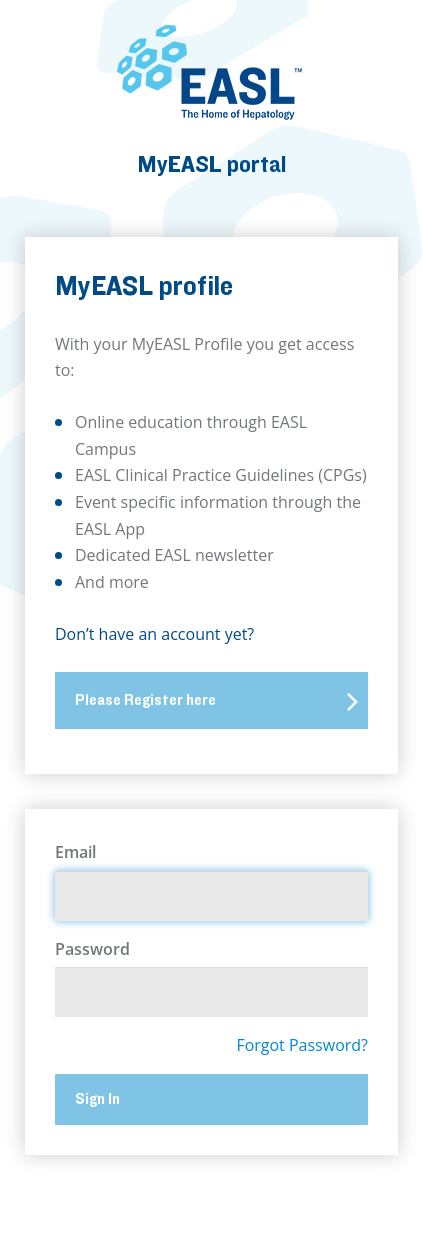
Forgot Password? (302, 1045)
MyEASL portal (212, 164)
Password (92, 949)
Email (75, 852)
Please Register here (216, 701)
